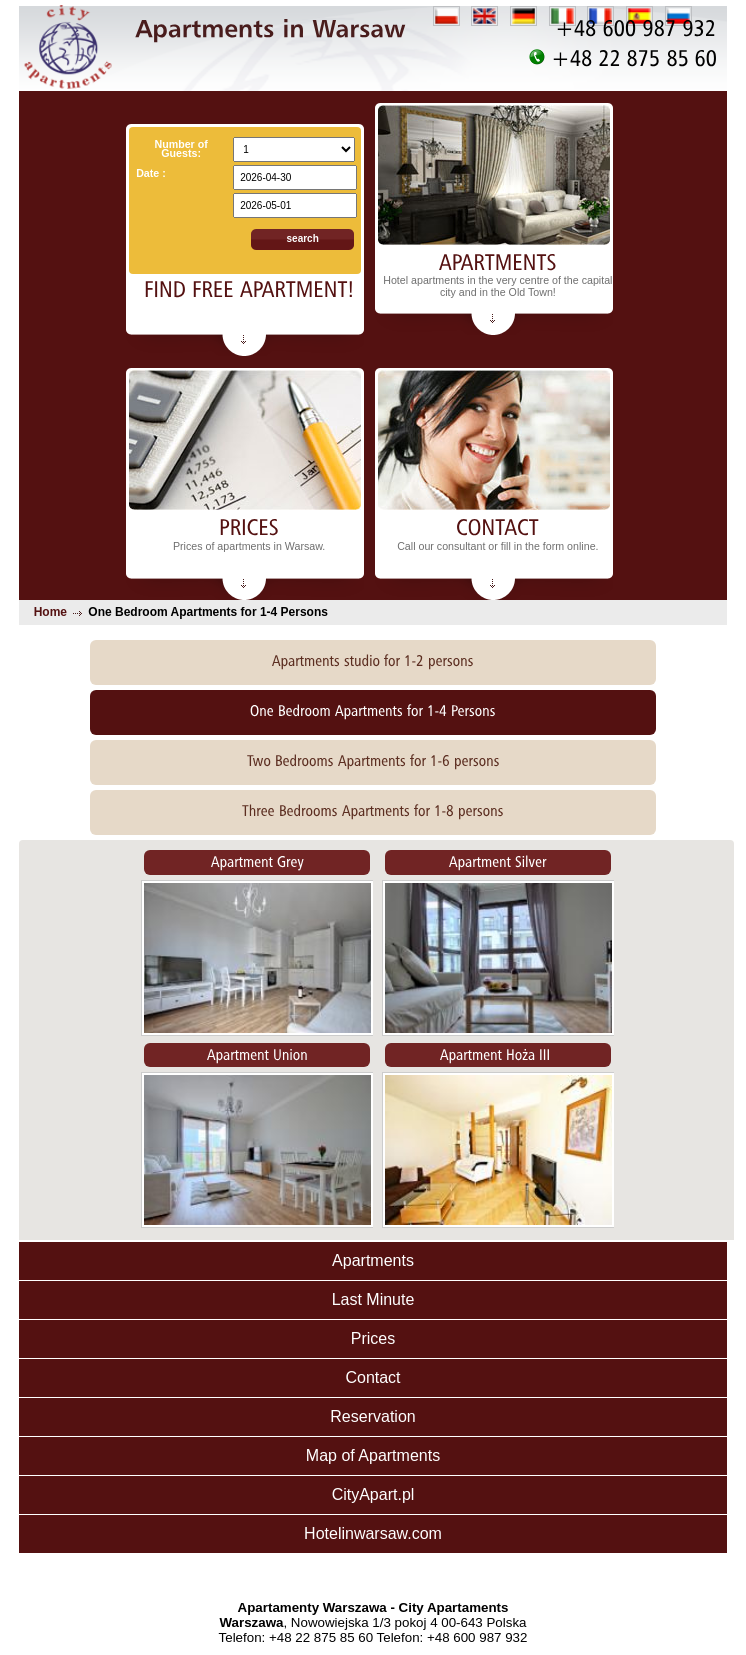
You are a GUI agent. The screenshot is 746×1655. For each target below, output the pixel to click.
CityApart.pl (373, 1494)
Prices (373, 1338)
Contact (372, 1377)
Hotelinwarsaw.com (373, 1533)
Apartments (373, 1260)
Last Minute (373, 1299)
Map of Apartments (373, 1455)
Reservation (372, 1416)
